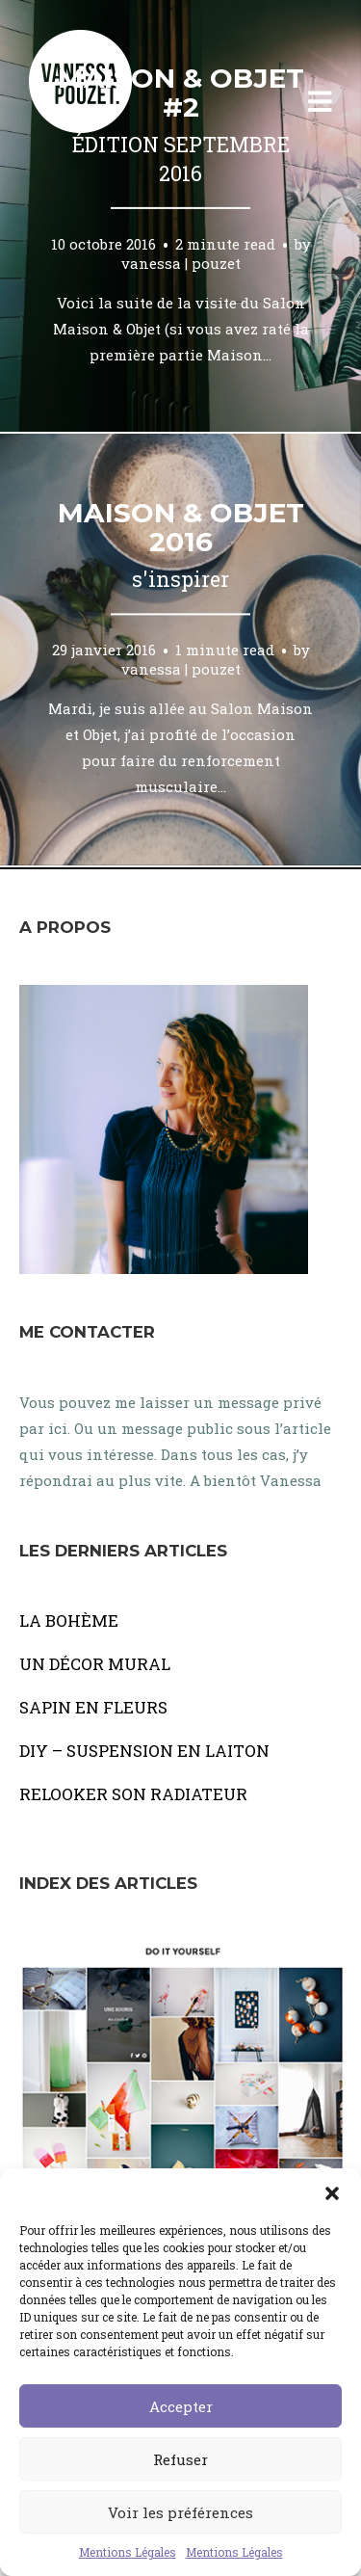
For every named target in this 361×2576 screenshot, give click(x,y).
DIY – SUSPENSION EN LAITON (144, 1750)
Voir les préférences (180, 2512)
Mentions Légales (127, 2552)
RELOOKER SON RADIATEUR (133, 1794)
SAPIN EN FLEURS (93, 1707)
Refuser (180, 2459)
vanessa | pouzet (181, 262)
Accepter (181, 2406)
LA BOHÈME (68, 1620)
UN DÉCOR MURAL (94, 1664)
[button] (332, 2192)
